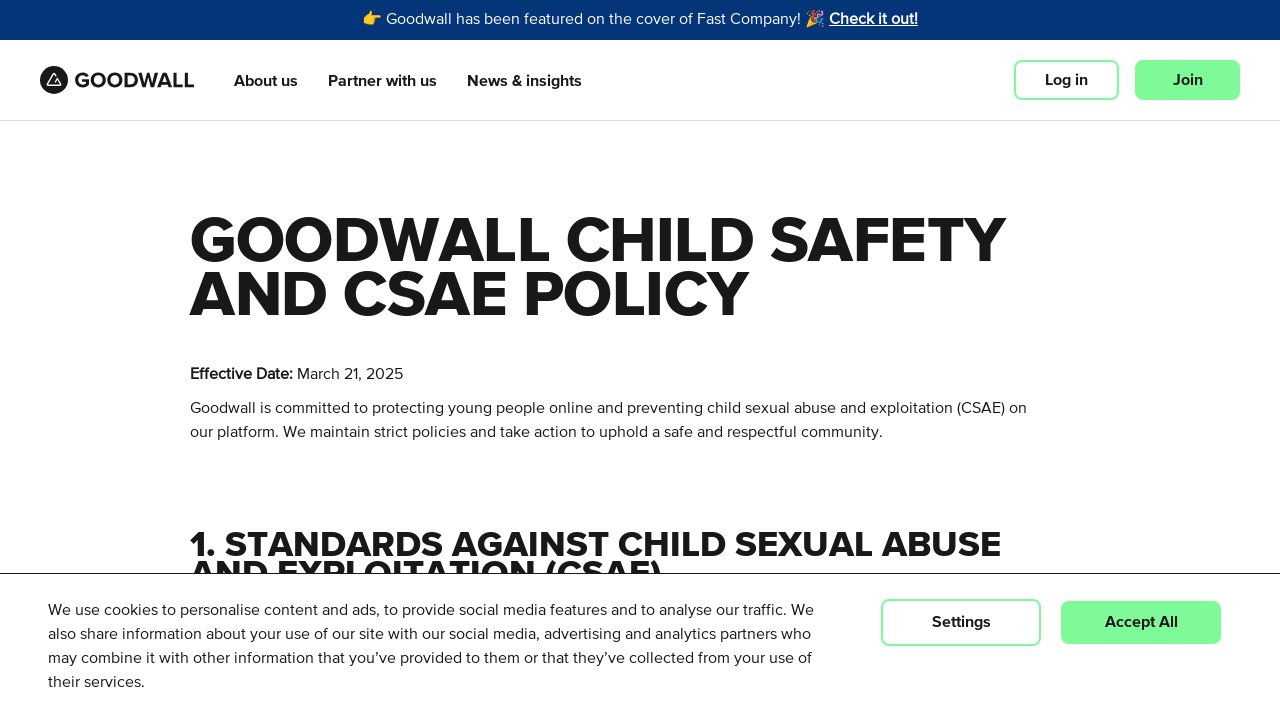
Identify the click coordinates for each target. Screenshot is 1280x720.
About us (266, 81)
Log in (1066, 80)
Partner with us (382, 81)
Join (1188, 80)
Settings (961, 622)
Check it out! (873, 20)
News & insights (524, 81)
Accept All (1141, 622)
